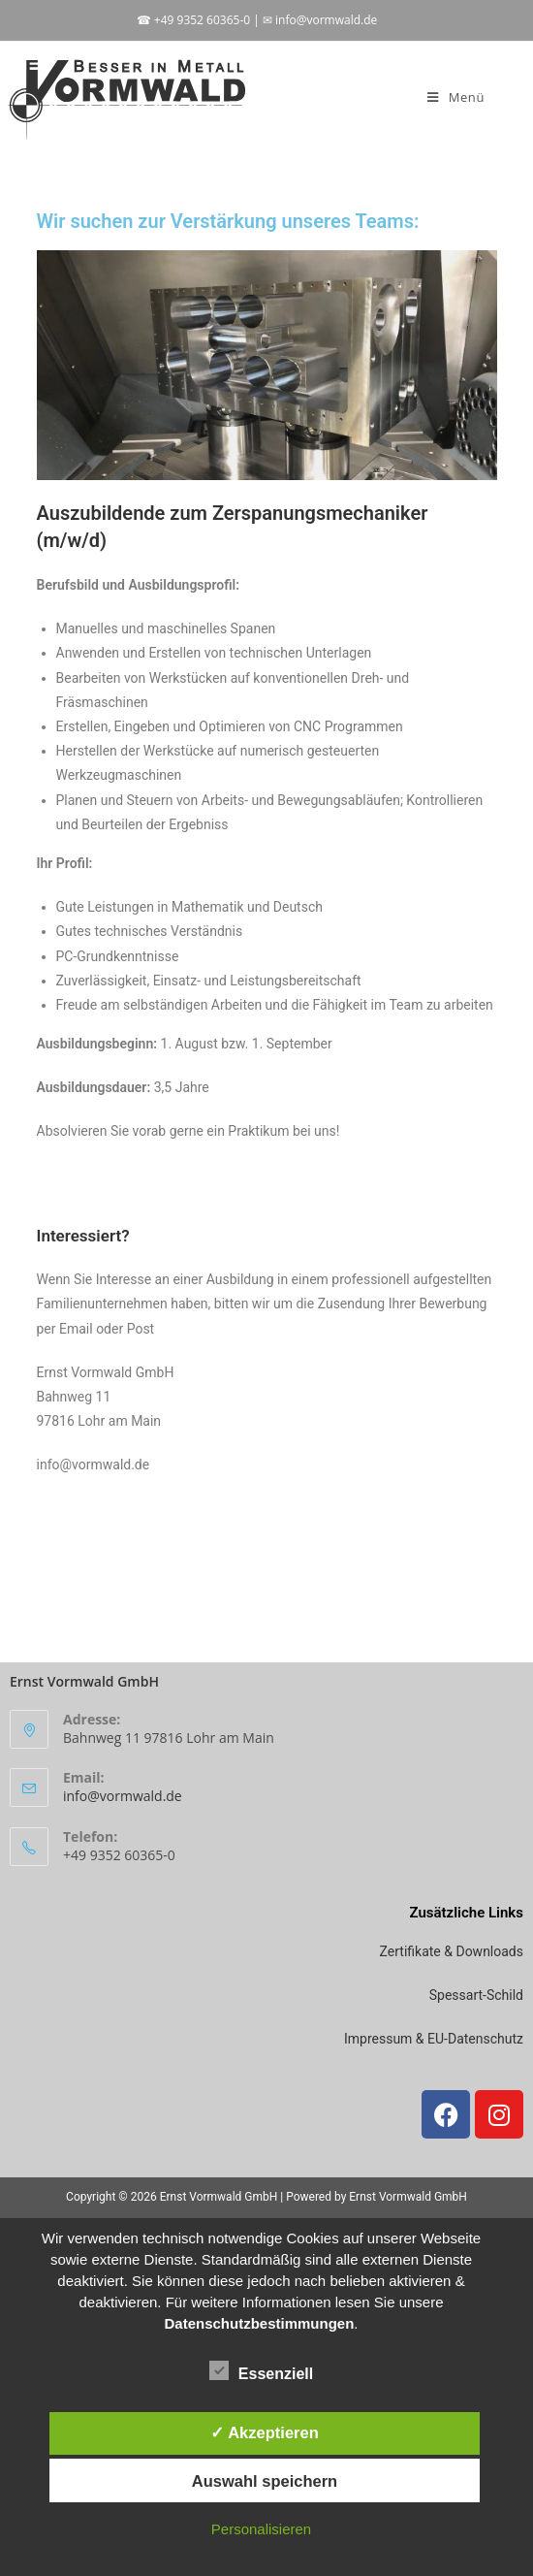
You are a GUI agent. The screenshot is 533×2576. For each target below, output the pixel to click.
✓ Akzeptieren (264, 2432)
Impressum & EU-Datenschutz (433, 2038)
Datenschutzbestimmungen (259, 2323)
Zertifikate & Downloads (451, 1951)
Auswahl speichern (264, 2481)
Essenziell (261, 2370)
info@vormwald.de (122, 1796)
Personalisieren (261, 2529)
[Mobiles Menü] (456, 97)
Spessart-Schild (476, 1995)
